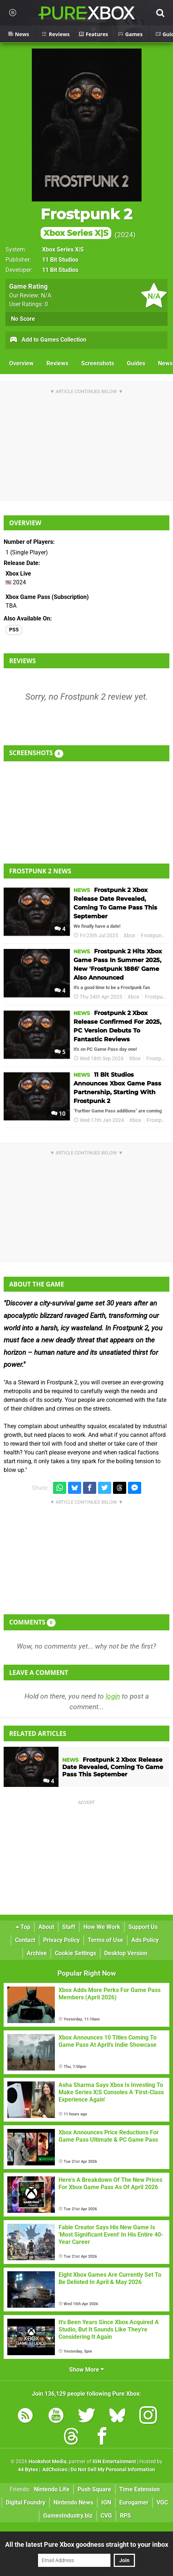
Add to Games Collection (47, 340)
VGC (162, 2502)
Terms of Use (105, 1940)
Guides (136, 363)
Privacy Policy (61, 1940)
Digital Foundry (25, 2502)
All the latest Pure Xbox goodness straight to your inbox (86, 2544)
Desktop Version (125, 1953)
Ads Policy (145, 1940)
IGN (106, 2502)
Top (23, 1926)
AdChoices (54, 2470)
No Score (23, 318)
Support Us (143, 1926)
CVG (106, 2515)
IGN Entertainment (114, 2461)
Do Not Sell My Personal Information (113, 2470)
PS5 (14, 630)
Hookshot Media (48, 2461)
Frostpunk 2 (87, 222)
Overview (21, 363)
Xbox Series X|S (63, 249)
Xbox (129, 936)
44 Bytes (28, 2470)
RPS (125, 2515)
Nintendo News (73, 2502)
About (46, 1926)
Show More (86, 2369)
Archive (37, 1953)
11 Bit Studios (60, 259)
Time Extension (139, 2489)
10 (58, 1113)
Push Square (94, 2489)
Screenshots (97, 363)
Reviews (57, 363)
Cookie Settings (75, 1953)
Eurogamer (133, 2502)
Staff (68, 1926)
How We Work (101, 1926)
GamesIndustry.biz (68, 2515)
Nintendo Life (51, 2489)
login (113, 1696)
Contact (25, 1940)
